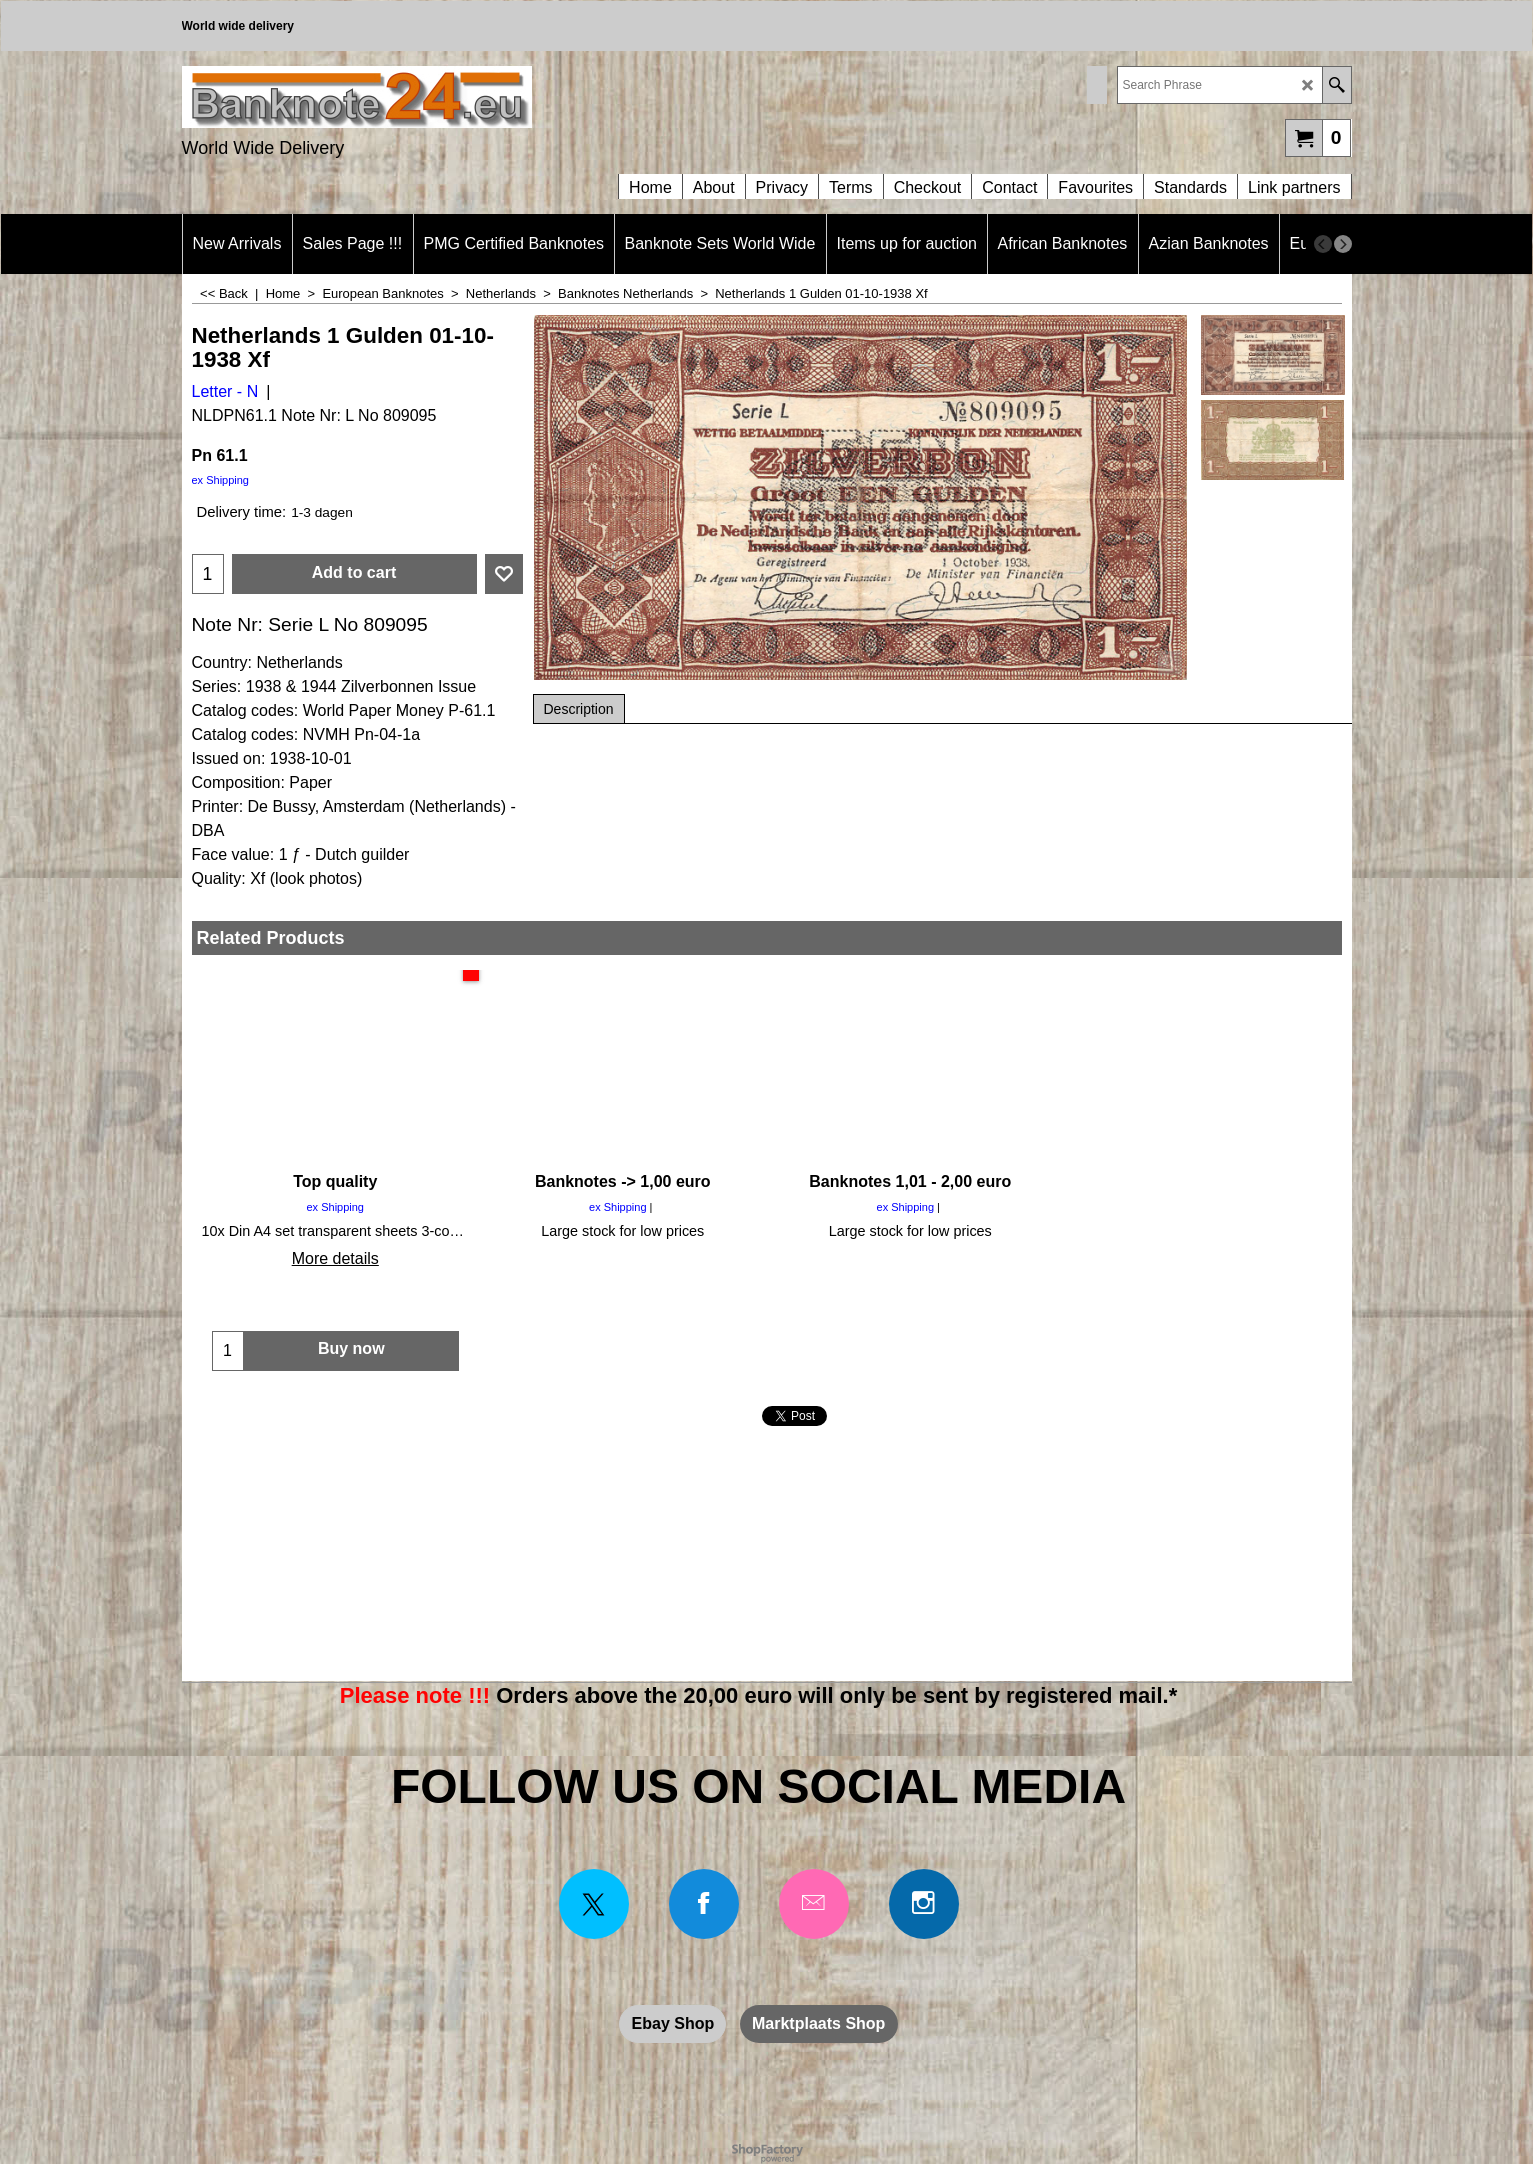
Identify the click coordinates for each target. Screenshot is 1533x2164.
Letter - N (225, 391)
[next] (1343, 244)
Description (579, 709)
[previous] (1323, 244)
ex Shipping (221, 480)
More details (335, 1258)
